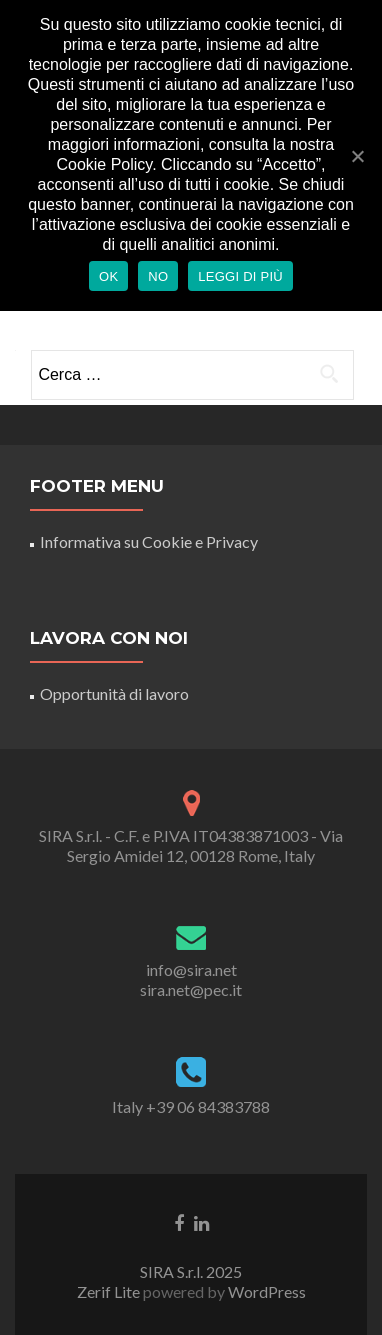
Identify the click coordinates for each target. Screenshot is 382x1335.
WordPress (265, 1291)
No (158, 276)
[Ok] (357, 156)
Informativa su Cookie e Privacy (149, 541)
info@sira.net (191, 969)
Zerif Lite (110, 1291)
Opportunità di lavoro (114, 693)
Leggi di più (240, 276)
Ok (108, 276)
